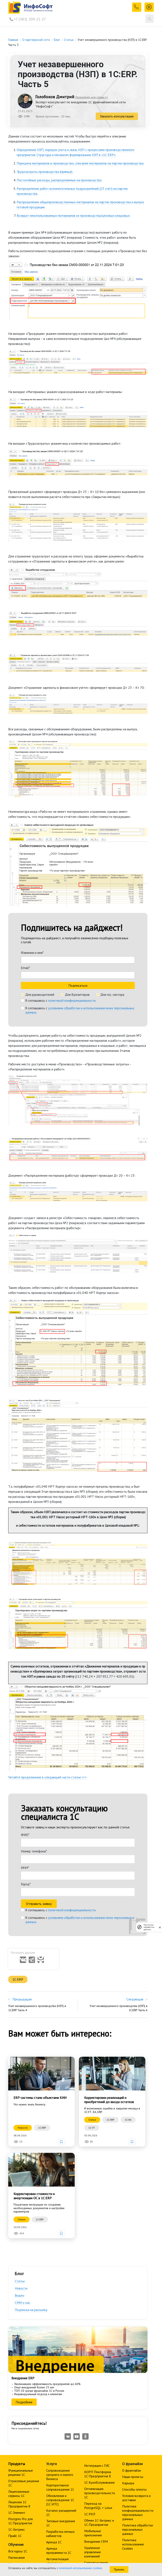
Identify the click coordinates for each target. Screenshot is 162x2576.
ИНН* (25, 1772)
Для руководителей (39, 947)
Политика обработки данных (149, 1927)
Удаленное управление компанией (92, 2453)
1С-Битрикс (16, 2431)
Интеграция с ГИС (97, 2367)
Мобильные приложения (93, 2435)
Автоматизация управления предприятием (57, 2465)
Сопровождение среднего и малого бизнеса (59, 2376)
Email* (25, 920)
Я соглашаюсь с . (60, 953)
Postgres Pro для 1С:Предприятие (20, 2423)
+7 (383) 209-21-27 (30, 19)
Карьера (128, 2385)
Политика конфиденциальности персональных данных (137, 2414)
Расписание (16, 2459)
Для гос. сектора (112, 947)
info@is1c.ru (23, 2539)
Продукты (16, 2365)
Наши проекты (132, 2378)
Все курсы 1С (17, 2453)
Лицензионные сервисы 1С (18, 2395)
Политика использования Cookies (133, 2446)
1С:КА (128, 2021)
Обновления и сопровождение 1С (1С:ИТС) (60, 2401)
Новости (21, 2190)
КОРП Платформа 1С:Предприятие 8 (97, 2375)
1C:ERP (17, 1881)
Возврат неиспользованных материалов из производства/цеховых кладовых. (73, 215)
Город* (26, 1788)
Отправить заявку (39, 1808)
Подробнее (24, 2304)
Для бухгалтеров (77, 947)
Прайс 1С (15, 2437)
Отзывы (14, 2489)
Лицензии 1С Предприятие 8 (19, 2406)
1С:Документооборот (62, 2475)
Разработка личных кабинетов (60, 2435)
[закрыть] (160, 1927)
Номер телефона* (34, 1756)
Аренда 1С (54, 2444)
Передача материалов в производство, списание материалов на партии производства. (80, 163)
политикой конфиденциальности (72, 953)
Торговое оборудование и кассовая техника (59, 2486)
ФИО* (25, 1739)
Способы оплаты (134, 2391)
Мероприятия (18, 2465)
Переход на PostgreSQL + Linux (98, 2407)
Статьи (20, 2183)
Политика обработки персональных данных (137, 2431)
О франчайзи (131, 2372)
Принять (119, 2569)
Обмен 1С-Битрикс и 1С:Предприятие (99, 2424)
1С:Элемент (16, 2414)
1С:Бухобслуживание (99, 2384)
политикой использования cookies (80, 2568)
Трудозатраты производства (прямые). (45, 172)
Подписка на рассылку (31, 2211)
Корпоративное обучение (19, 2474)
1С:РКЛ (89, 2416)
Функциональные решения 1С (20, 2374)
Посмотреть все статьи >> (91, 97)
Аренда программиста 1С (58, 2452)
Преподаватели (19, 2482)
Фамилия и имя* (32, 905)
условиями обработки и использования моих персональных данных (79, 962)
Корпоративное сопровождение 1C (60, 2389)
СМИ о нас (22, 2204)
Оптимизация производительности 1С (99, 2394)
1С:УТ (91, 2029)
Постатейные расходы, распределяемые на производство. (59, 180)
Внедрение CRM (96, 2443)
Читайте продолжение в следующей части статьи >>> (47, 1682)
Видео (19, 2197)
